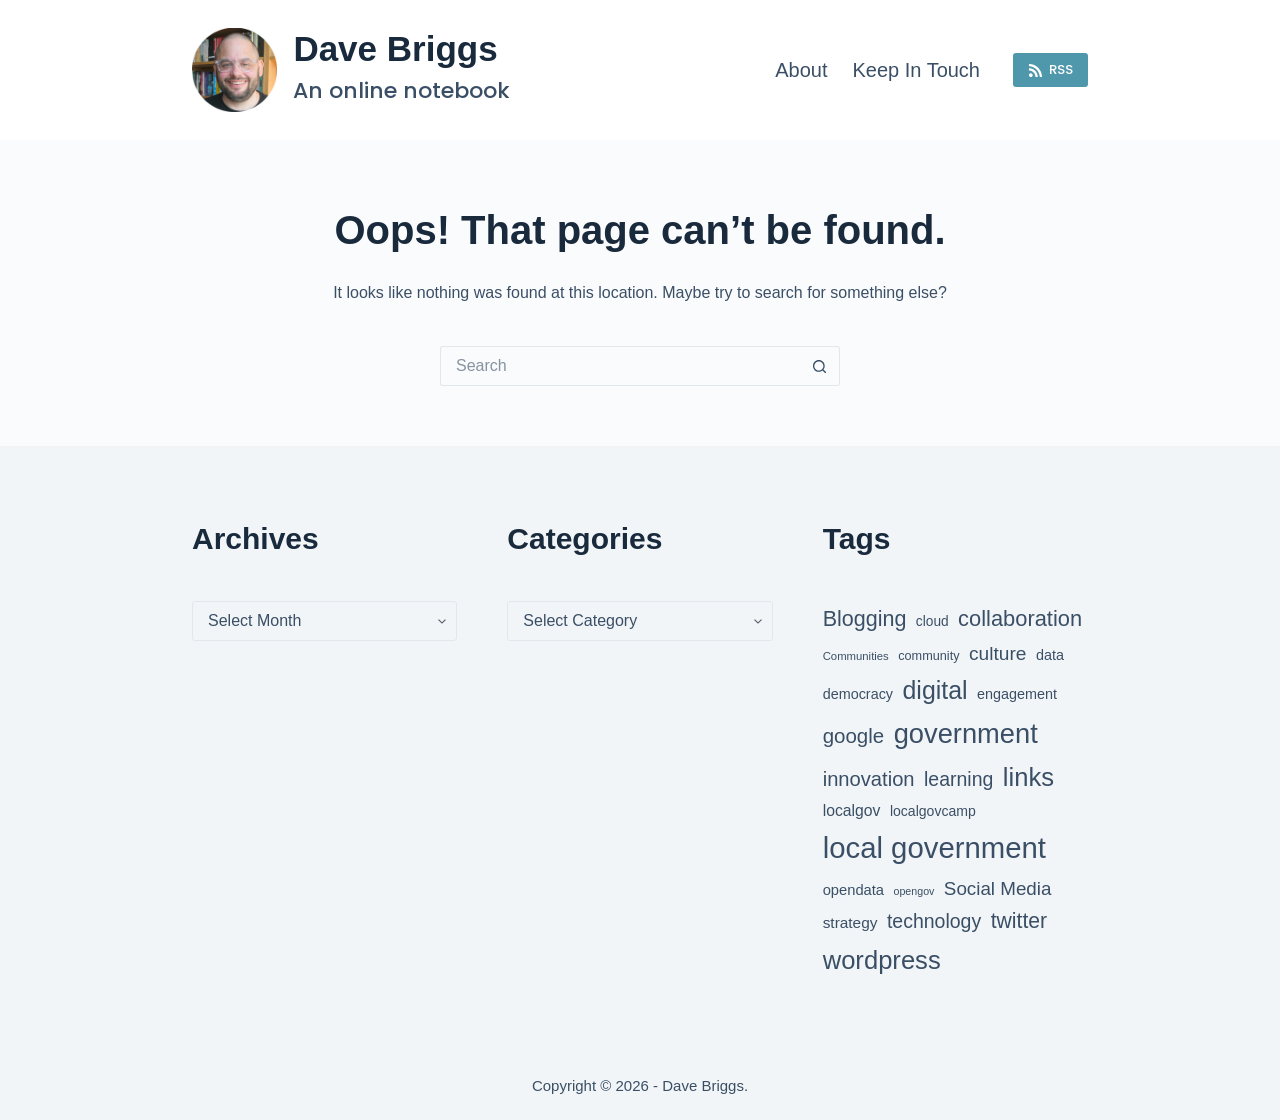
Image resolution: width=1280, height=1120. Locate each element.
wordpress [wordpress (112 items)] (882, 960)
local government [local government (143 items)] (934, 847)
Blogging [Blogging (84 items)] (865, 619)
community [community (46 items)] (928, 656)
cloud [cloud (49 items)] (932, 621)
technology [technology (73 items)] (934, 921)
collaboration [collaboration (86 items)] (1020, 618)
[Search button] (820, 366)
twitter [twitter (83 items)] (1019, 920)
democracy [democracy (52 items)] (858, 694)
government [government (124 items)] (966, 733)
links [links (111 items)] (1028, 777)
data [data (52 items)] (1050, 655)
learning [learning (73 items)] (958, 779)
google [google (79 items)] (854, 735)
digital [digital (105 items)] (935, 690)
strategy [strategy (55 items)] (850, 922)
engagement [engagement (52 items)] (1017, 694)
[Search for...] (620, 366)
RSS (1051, 69)
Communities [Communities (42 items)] (856, 656)
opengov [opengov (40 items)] (914, 891)
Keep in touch (916, 70)
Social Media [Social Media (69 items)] (998, 888)
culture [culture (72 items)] (997, 653)
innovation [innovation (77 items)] (869, 779)
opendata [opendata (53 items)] (853, 890)
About (801, 70)
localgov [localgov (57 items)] (852, 810)
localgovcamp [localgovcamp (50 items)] (933, 811)
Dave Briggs (395, 48)
